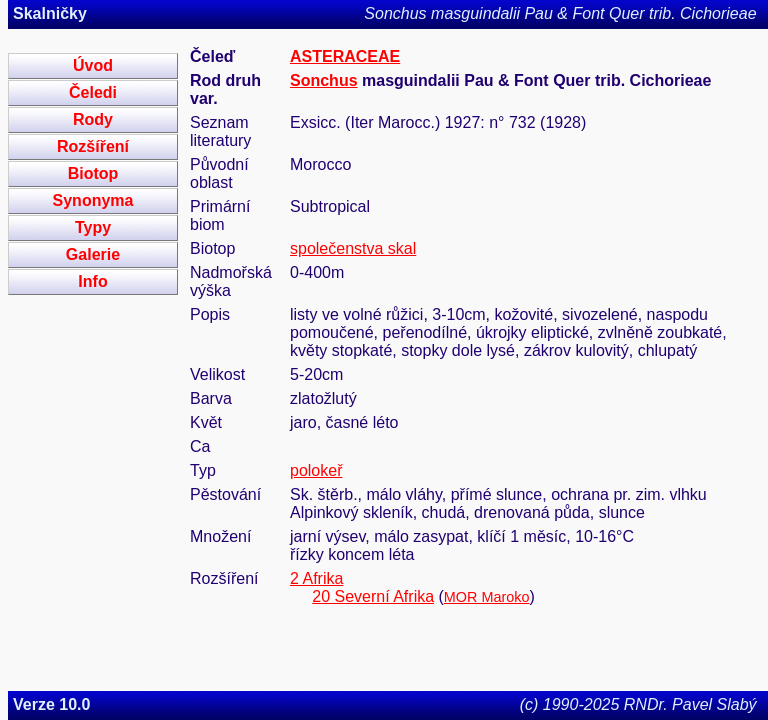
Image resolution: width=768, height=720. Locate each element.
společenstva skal (353, 248)
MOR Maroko (487, 597)
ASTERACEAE (345, 56)
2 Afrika (316, 578)
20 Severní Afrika (373, 596)
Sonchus (324, 80)
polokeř (316, 470)
